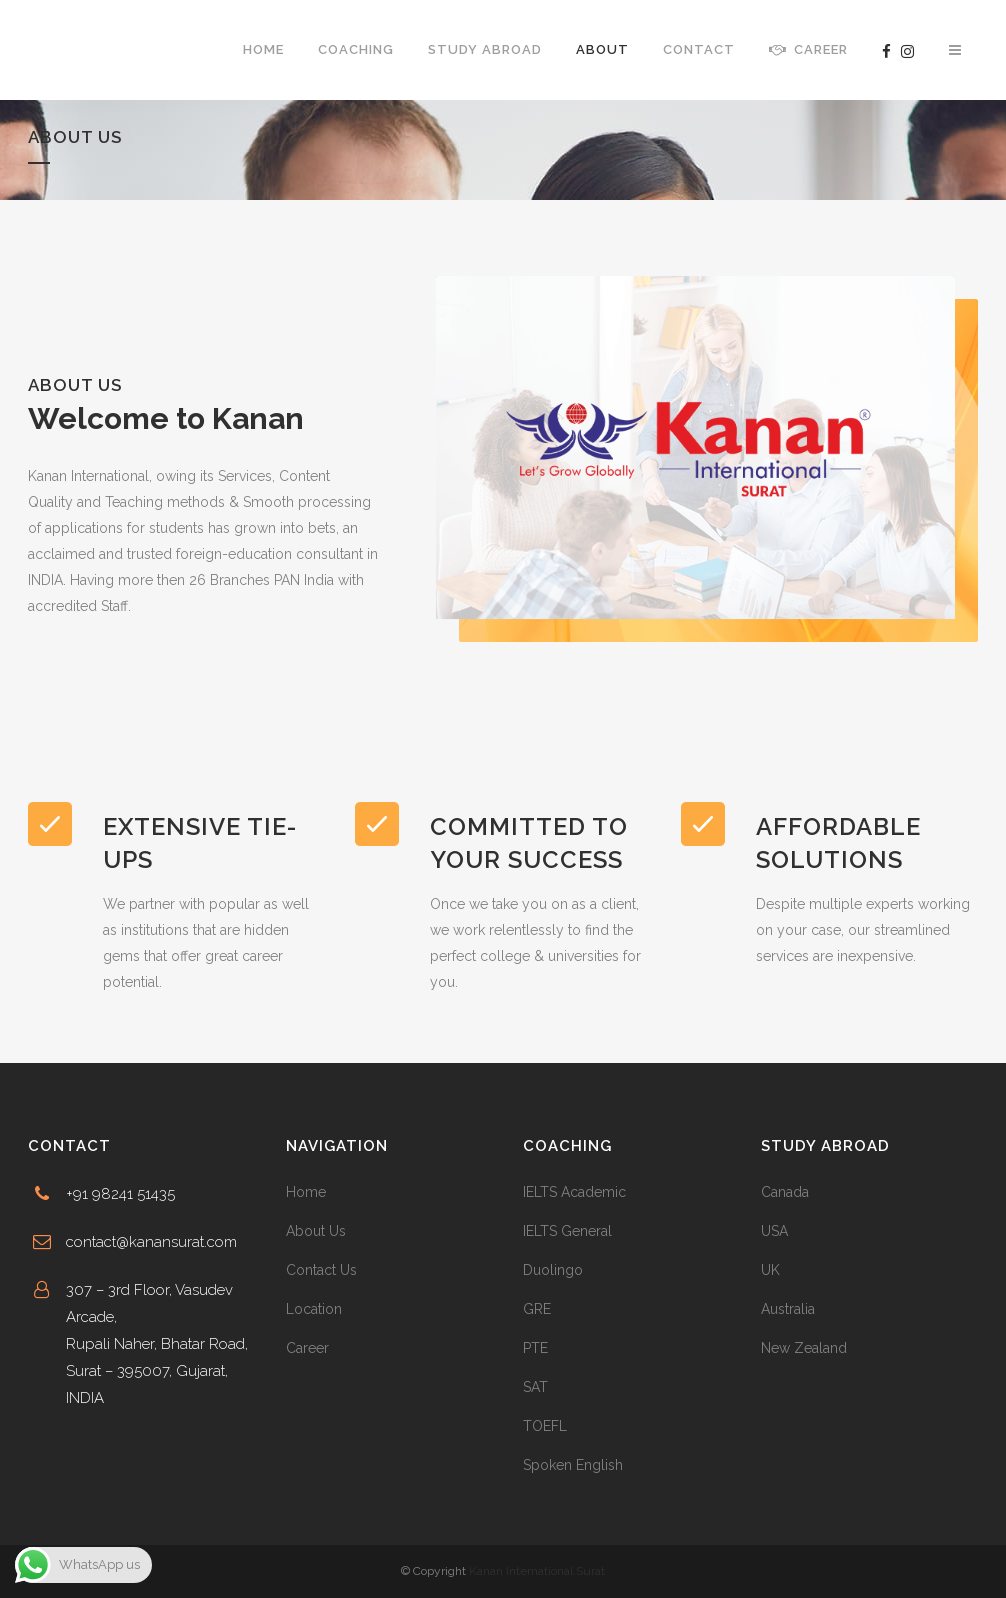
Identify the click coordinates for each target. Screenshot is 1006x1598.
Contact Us (321, 1270)
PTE (535, 1348)
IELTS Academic (574, 1192)
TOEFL (545, 1426)
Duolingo (553, 1270)
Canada (785, 1192)
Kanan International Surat (537, 1571)
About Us (316, 1231)
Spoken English (573, 1465)
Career (307, 1348)
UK (770, 1270)
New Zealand (804, 1348)
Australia (788, 1309)
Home (306, 1192)
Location (314, 1309)
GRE (537, 1309)
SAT (535, 1387)
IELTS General (567, 1231)
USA (774, 1231)
